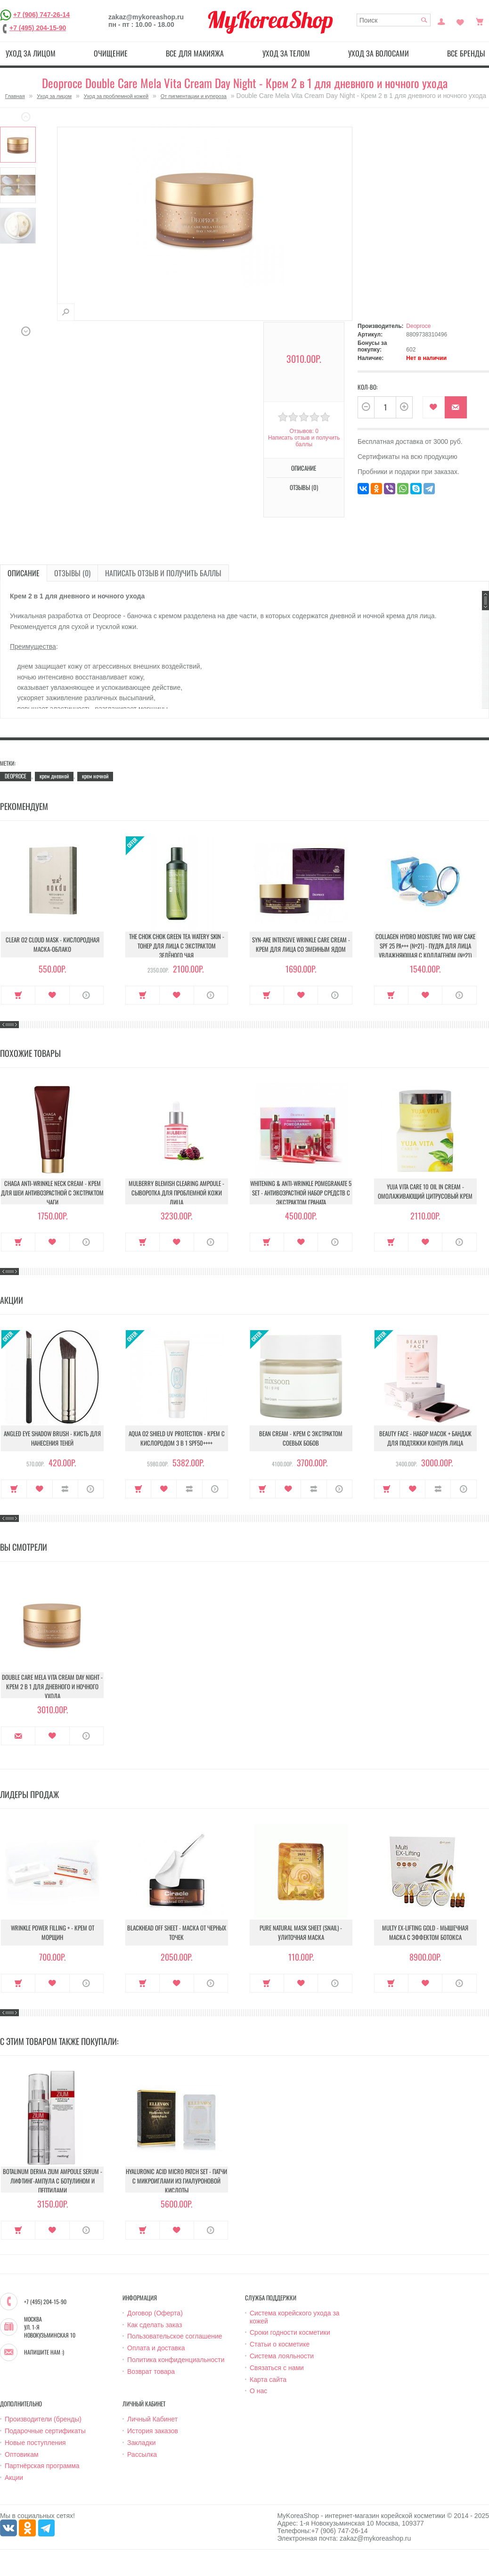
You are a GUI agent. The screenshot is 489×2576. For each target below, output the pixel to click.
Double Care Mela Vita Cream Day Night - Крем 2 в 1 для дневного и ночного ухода (52, 1686)
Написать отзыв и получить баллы (304, 441)
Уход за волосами (378, 53)
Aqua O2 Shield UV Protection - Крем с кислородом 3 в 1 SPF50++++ (177, 1438)
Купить (18, 995)
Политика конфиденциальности (176, 2359)
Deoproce (418, 326)
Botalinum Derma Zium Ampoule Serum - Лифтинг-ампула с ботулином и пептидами (52, 2181)
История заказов (152, 2431)
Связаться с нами (277, 2368)
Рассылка (142, 2454)
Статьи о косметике (280, 2344)
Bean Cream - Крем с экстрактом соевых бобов (300, 1438)
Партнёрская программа (42, 2466)
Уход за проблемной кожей (116, 96)
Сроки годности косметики (290, 2332)
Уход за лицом (31, 53)
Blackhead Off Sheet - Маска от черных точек (176, 1932)
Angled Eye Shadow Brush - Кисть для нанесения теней (52, 1438)
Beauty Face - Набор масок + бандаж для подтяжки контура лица (425, 1438)
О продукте (86, 995)
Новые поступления (35, 2442)
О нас (258, 2391)
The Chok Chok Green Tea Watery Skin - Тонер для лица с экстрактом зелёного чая (176, 946)
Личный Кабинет (152, 2419)
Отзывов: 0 (303, 431)
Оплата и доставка (156, 2348)
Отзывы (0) (304, 487)
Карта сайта (268, 2379)
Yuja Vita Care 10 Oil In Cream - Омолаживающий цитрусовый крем (425, 1191)
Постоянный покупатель (441, 20)
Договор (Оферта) (155, 2313)
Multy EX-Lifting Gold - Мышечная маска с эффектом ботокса (425, 1932)
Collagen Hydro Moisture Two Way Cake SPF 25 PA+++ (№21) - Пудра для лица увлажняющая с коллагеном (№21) (425, 946)
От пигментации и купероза (194, 96)
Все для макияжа (195, 53)
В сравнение (65, 1489)
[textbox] (394, 20)
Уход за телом (286, 53)
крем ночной (95, 776)
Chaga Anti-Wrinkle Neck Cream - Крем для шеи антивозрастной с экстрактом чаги (52, 1192)
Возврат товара (151, 2371)
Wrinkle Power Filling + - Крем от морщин (52, 1932)
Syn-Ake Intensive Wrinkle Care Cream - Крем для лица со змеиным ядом (301, 944)
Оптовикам (22, 2454)
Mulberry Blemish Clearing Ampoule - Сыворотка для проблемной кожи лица (176, 1192)
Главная (15, 96)
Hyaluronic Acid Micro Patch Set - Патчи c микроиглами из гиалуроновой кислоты (176, 2181)
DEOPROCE (15, 776)
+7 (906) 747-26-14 (41, 14)
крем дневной (54, 776)
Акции (14, 2477)
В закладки (434, 407)
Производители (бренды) (43, 2419)
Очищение (111, 53)
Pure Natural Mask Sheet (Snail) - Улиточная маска (301, 1932)
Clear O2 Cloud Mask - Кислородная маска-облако (52, 944)
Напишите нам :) (44, 2352)
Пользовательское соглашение (174, 2336)
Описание (303, 468)
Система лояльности (282, 2356)
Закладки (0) (460, 20)
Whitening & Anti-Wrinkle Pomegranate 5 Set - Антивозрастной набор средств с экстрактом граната (300, 1192)
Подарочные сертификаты (45, 2431)
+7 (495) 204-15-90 (37, 28)
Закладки (141, 2442)
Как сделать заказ (154, 2325)
